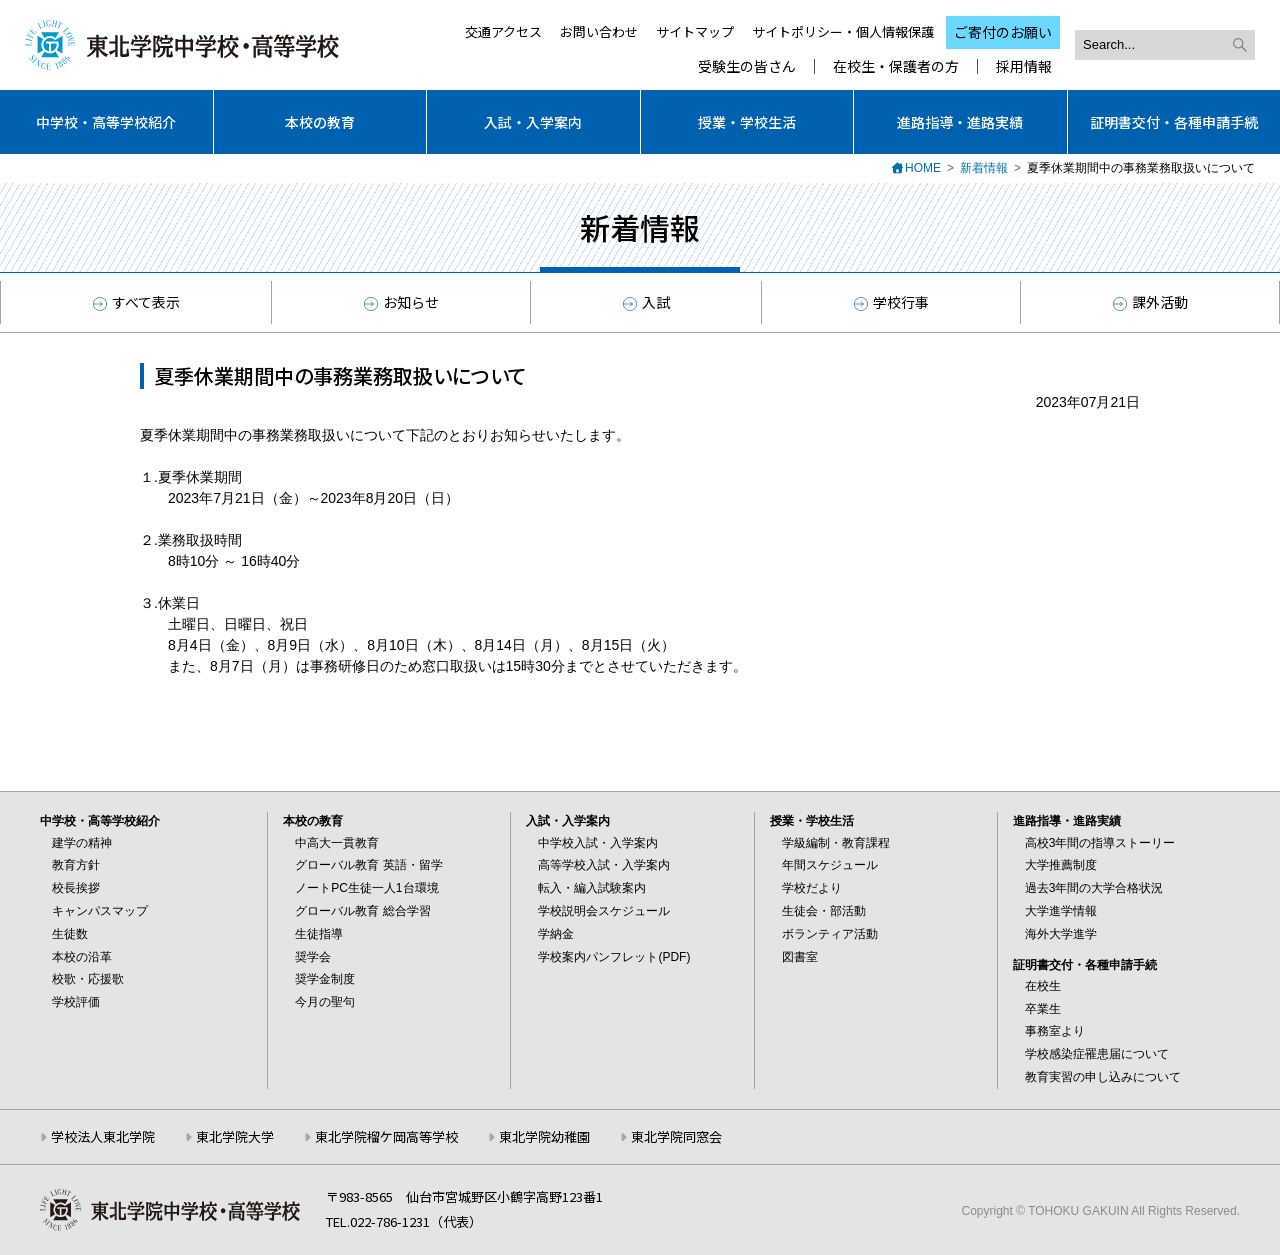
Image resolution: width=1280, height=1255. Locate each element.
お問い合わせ (599, 31)
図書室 (800, 957)
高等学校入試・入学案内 (604, 865)
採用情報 (1024, 66)
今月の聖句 (325, 1002)
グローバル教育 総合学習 (362, 911)
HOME (923, 168)
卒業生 (1043, 1009)
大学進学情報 (1061, 911)
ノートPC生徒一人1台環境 (366, 888)
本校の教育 (320, 122)
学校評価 (76, 1002)
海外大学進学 (1061, 934)
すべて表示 (136, 302)
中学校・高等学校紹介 (106, 122)
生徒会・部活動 (824, 911)
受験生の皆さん (747, 66)
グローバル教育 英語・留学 (368, 865)
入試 (646, 302)
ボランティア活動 (830, 934)
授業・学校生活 (747, 122)
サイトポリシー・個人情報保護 (843, 31)
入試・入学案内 (533, 122)
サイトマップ (695, 31)
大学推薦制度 (1061, 865)
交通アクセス (503, 31)
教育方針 (76, 865)
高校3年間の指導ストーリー (1100, 843)
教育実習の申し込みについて (1103, 1077)
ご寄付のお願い (1003, 32)
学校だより (812, 888)
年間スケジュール (830, 865)
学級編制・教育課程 (836, 843)
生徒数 (70, 934)
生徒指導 (319, 934)
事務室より (1055, 1031)
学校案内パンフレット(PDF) (614, 957)
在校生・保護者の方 (896, 66)
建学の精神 (82, 843)
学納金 (556, 934)
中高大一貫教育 (337, 843)
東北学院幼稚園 (544, 1136)
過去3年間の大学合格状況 (1094, 888)
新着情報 (984, 168)
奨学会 (313, 957)
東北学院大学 (235, 1136)
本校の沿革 (82, 957)
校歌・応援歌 (88, 979)
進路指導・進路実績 (960, 122)
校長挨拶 (76, 888)
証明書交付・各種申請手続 (1174, 122)
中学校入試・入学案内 (598, 843)
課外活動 (1150, 302)
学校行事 (891, 302)
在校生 (1043, 986)
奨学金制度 (325, 979)
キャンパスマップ (100, 911)
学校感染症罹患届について (1097, 1054)
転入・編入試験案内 (592, 888)
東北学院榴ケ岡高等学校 (386, 1136)
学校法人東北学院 (103, 1136)
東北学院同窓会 (676, 1136)
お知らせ (401, 302)
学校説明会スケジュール (604, 911)
